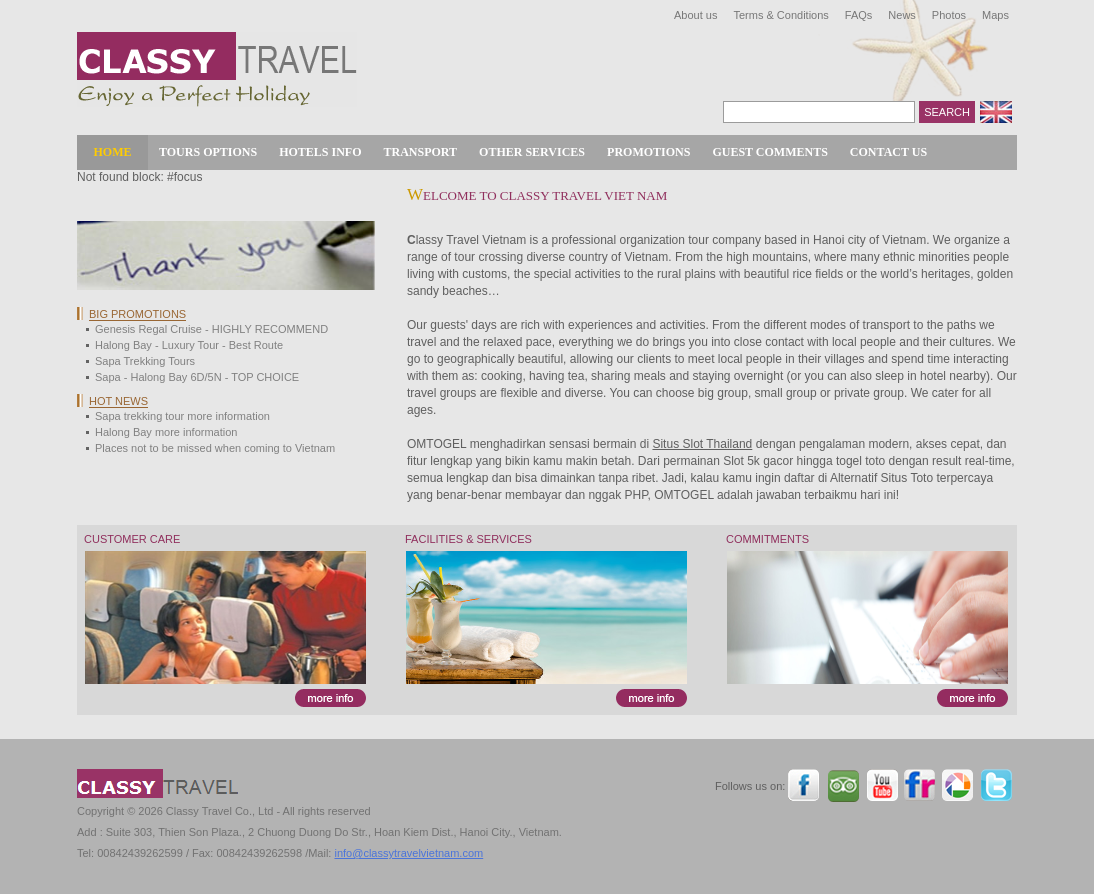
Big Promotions (137, 314)
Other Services (532, 152)
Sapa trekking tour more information (182, 416)
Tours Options (208, 152)
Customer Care (132, 539)
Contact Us (888, 152)
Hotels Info (320, 152)
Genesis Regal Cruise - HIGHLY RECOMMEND (211, 329)
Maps (995, 15)
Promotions (648, 152)
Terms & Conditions (780, 15)
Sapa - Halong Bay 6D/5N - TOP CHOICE (197, 377)
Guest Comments (769, 152)
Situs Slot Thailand (702, 444)
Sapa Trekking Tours (145, 361)
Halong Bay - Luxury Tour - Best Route (189, 345)
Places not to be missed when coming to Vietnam (215, 448)
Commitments (767, 539)
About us (695, 15)
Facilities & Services (468, 539)
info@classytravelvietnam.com (408, 853)
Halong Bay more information (166, 432)
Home (113, 152)
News (902, 15)
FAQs (859, 15)
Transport (421, 152)
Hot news (118, 401)
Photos (949, 15)
